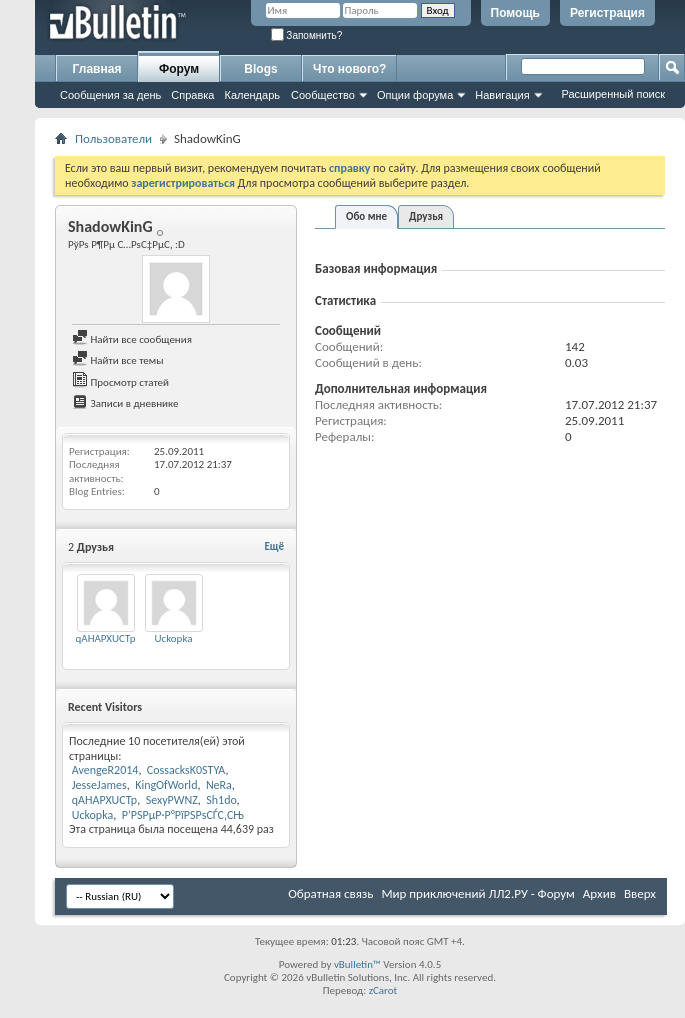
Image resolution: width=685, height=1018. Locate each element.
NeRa (219, 785)
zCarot (383, 990)
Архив (599, 893)
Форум (179, 69)
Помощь (515, 13)
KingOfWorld (166, 785)
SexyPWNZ (172, 800)
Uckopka (173, 638)
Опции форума (415, 95)
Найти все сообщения (132, 339)
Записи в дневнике (125, 403)
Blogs (260, 69)
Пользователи (113, 138)
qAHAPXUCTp (105, 638)
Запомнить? (307, 35)
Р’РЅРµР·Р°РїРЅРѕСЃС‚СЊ (183, 815)
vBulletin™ (357, 964)
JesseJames (99, 785)
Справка (192, 95)
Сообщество (323, 95)
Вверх (640, 893)
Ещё (275, 546)
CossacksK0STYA (186, 770)
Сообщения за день (110, 95)
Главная (97, 69)
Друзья (426, 216)
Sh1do (221, 800)
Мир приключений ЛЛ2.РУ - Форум (477, 893)
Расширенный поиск (613, 94)
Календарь (252, 95)
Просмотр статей (120, 382)
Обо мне (366, 216)
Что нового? (349, 69)
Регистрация (607, 13)
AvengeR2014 (105, 770)
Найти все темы (117, 360)
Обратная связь (330, 893)
